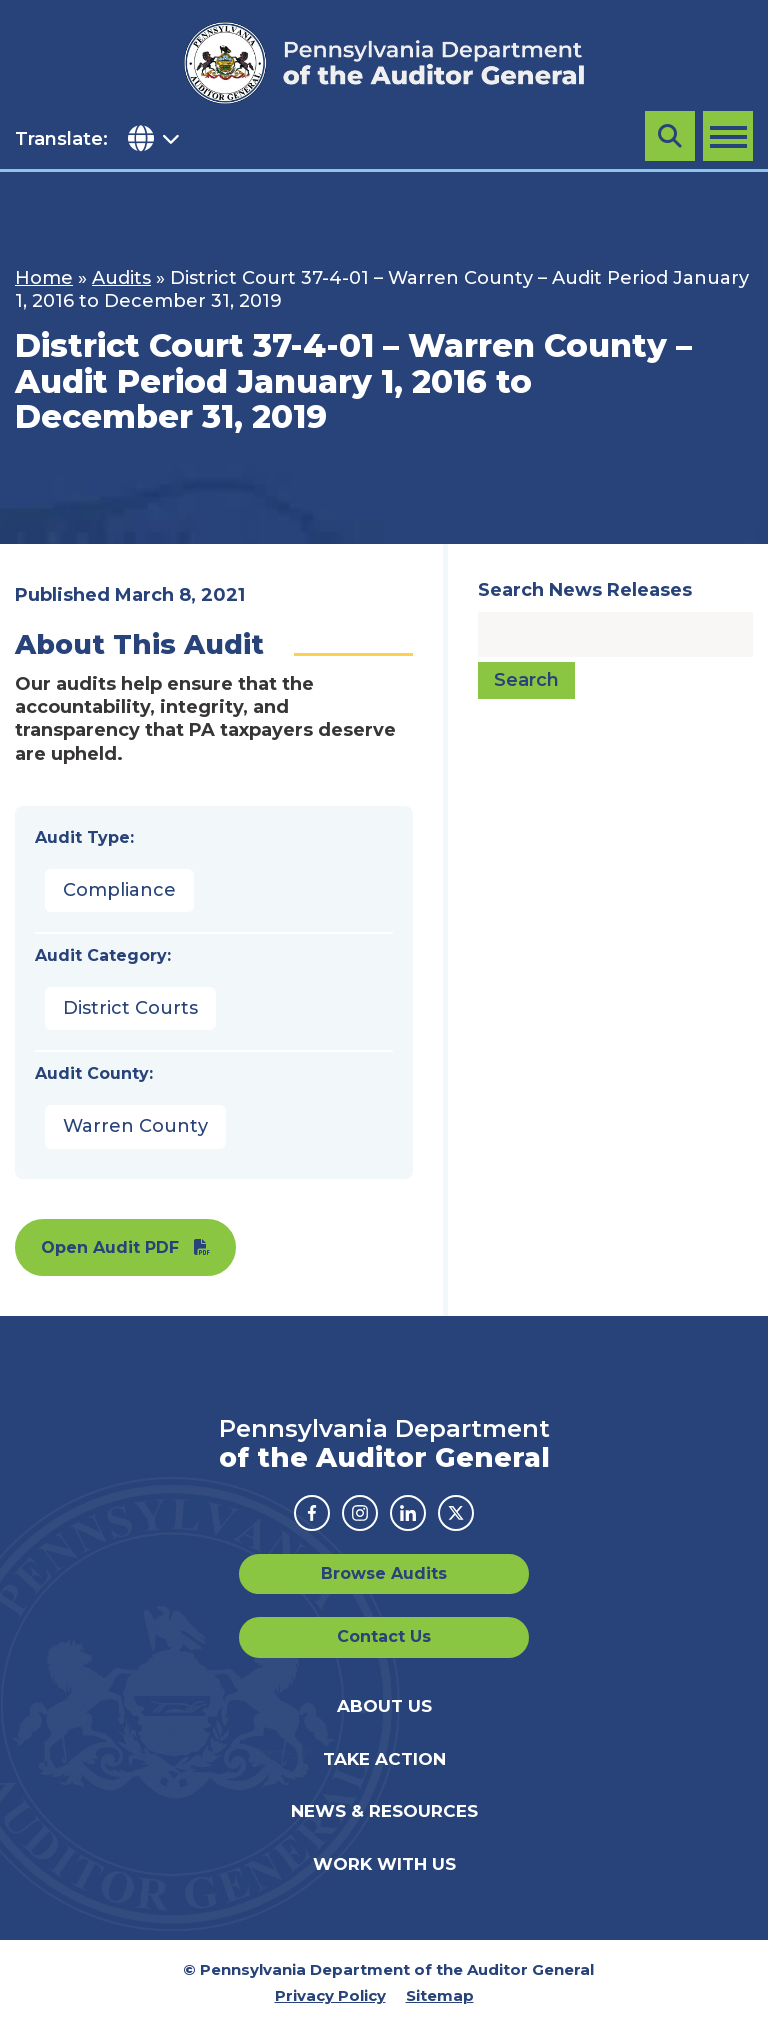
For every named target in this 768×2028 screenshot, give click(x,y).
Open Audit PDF (110, 1247)
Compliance (119, 890)
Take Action (384, 1759)
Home (44, 278)
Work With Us (384, 1864)
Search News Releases (585, 590)
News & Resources (384, 1811)
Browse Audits (384, 1573)
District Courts (130, 1008)
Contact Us (384, 1636)
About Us (384, 1706)
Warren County (135, 1126)
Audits (121, 278)
